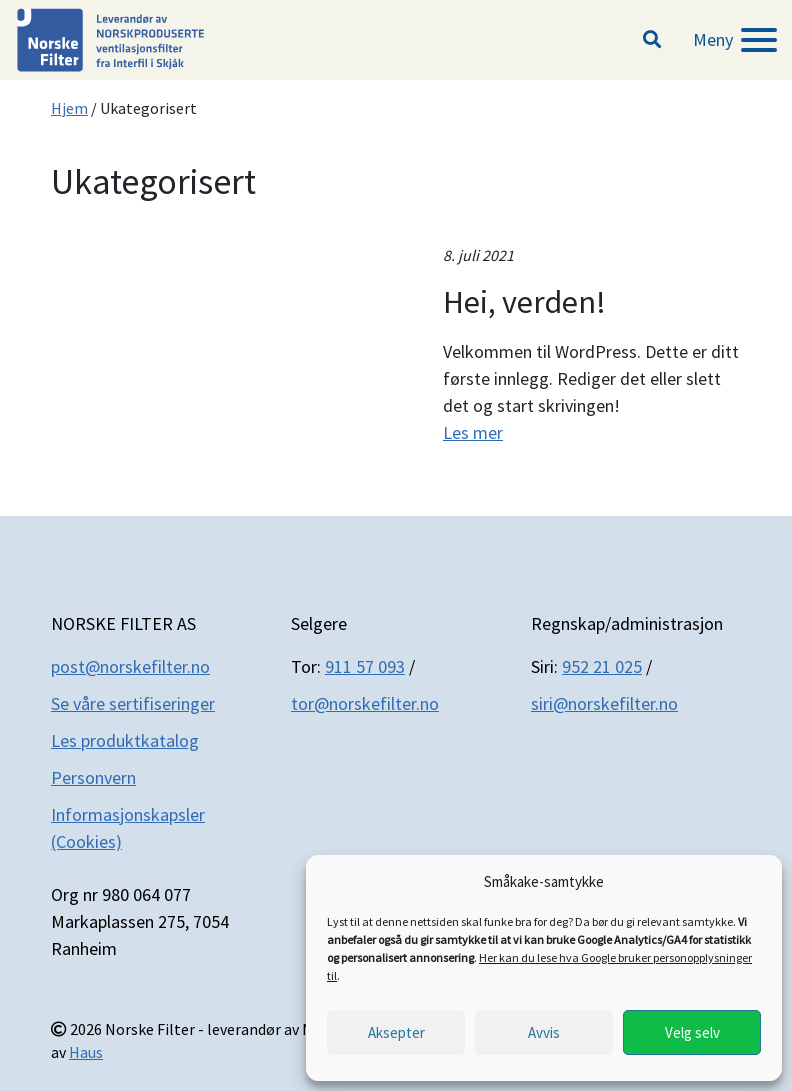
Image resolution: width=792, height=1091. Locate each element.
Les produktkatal (115, 740)
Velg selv (692, 1032)
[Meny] (735, 40)
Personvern (93, 777)
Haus (86, 1052)
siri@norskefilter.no (604, 703)
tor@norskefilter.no (365, 703)
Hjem (69, 108)
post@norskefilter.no (130, 666)
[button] (652, 40)
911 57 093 (365, 666)
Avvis (544, 1032)
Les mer (473, 432)
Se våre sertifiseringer (133, 703)
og (189, 740)
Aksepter (396, 1032)
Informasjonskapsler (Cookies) (128, 828)
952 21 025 (602, 666)
